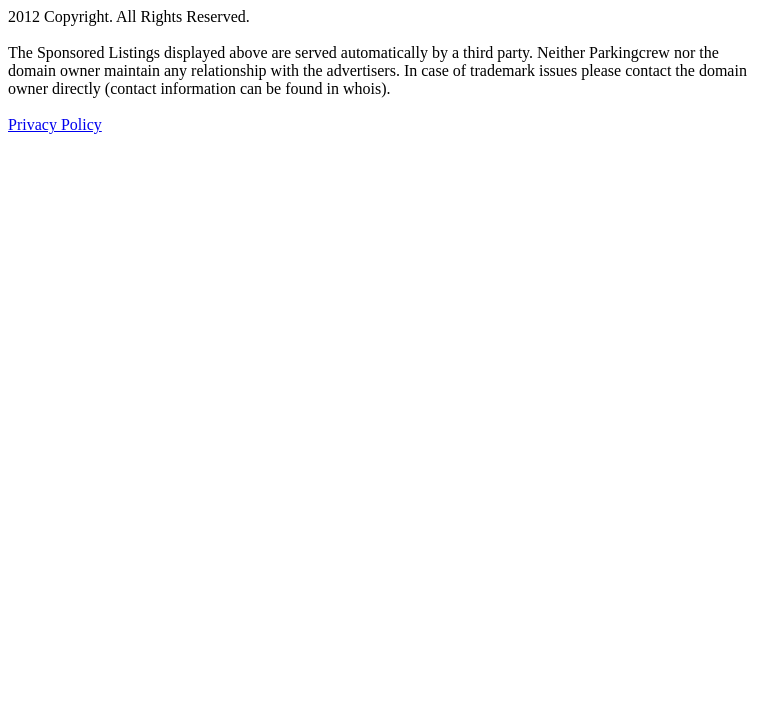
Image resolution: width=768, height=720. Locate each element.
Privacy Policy (55, 124)
